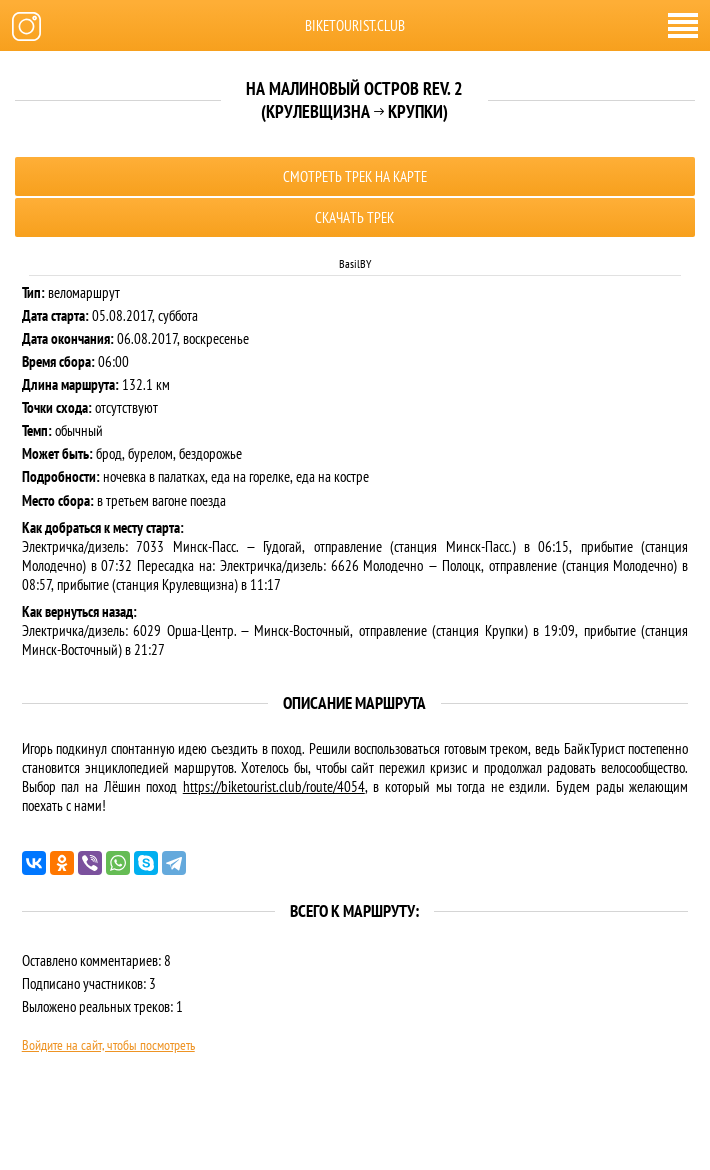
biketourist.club (355, 25)
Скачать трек (354, 217)
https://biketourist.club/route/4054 (274, 786)
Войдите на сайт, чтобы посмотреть (108, 1045)
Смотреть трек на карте (355, 176)
